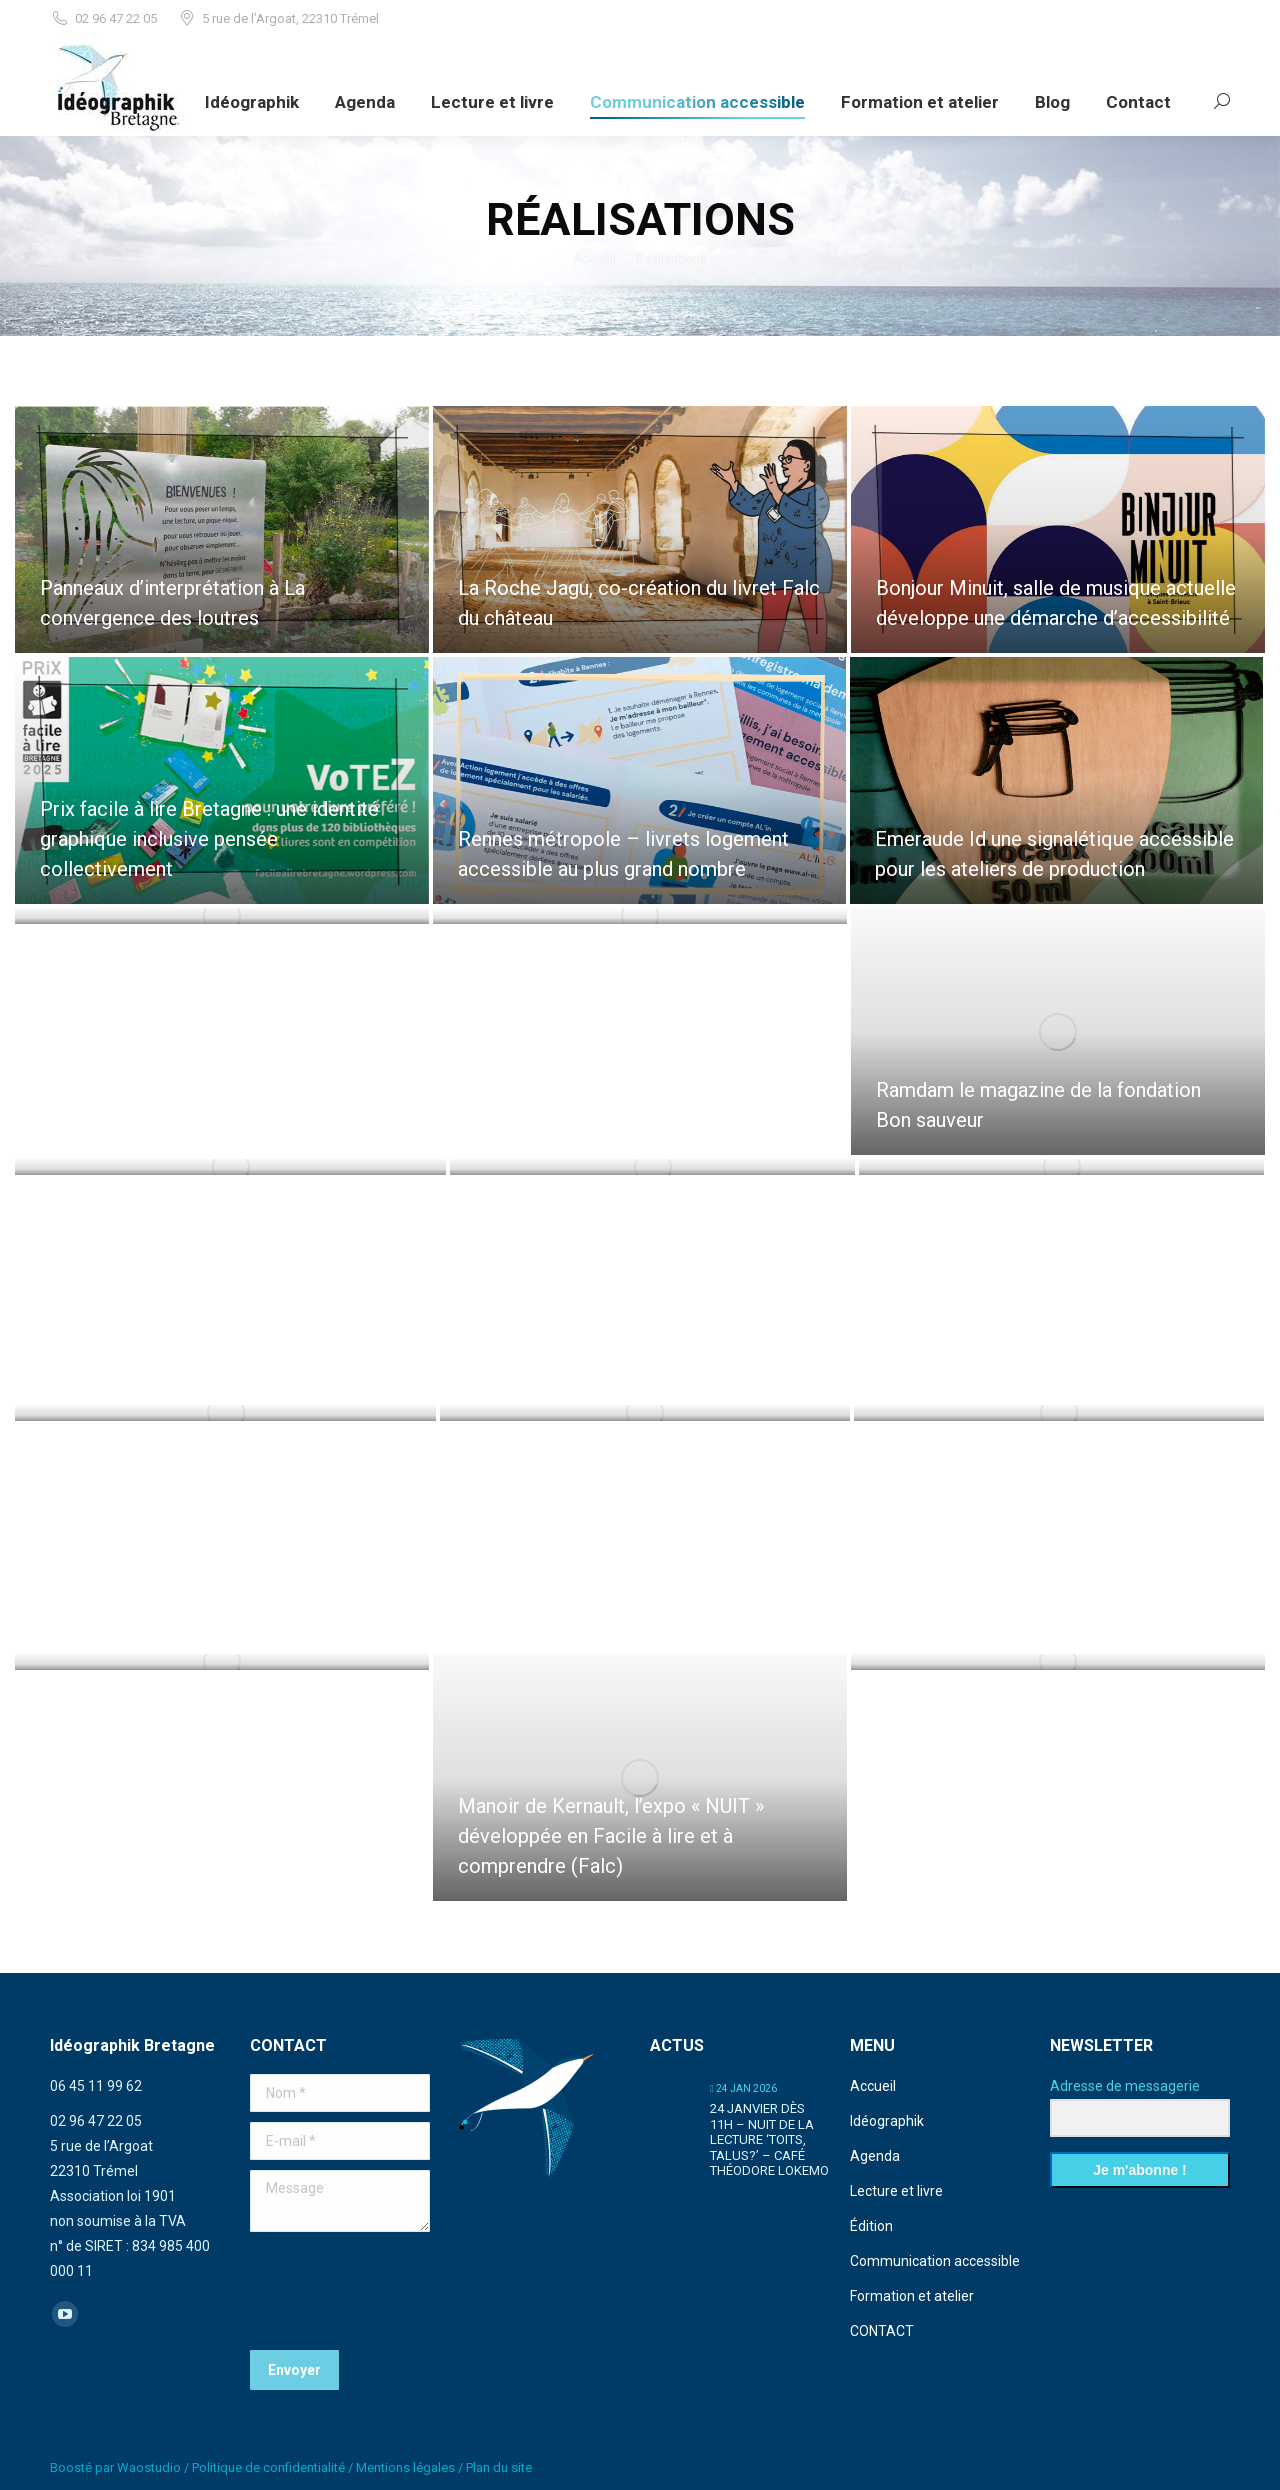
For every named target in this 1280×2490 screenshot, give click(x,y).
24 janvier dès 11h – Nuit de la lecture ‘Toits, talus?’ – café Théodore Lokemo (769, 2139)
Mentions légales (405, 2467)
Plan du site (499, 2467)
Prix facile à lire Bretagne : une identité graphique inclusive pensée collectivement (209, 839)
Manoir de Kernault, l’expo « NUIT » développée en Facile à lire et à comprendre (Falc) (611, 1836)
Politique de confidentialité (268, 2467)
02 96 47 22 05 (103, 18)
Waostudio (149, 2467)
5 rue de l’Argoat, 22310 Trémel (278, 18)
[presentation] (402, 2291)
